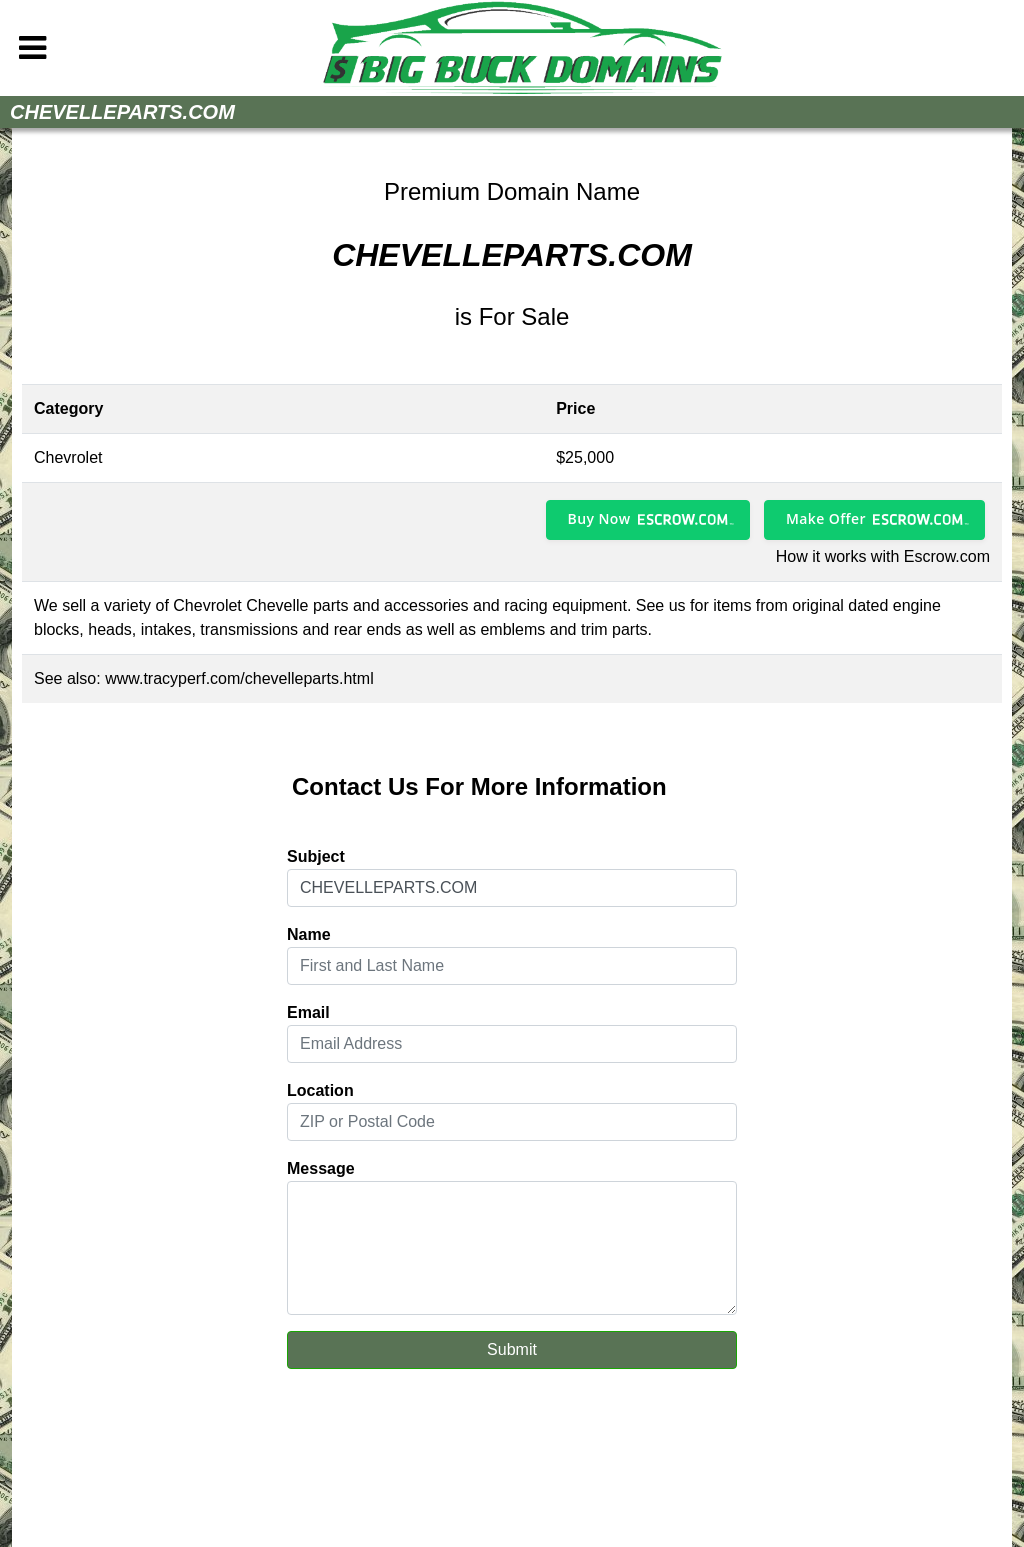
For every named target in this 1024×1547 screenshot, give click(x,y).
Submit (512, 1349)
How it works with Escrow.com (883, 556)
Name (309, 934)
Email (308, 1012)
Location (320, 1090)
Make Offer (826, 518)
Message (321, 1168)
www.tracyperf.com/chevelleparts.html (239, 678)
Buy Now (599, 518)
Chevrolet (68, 457)
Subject (316, 856)
